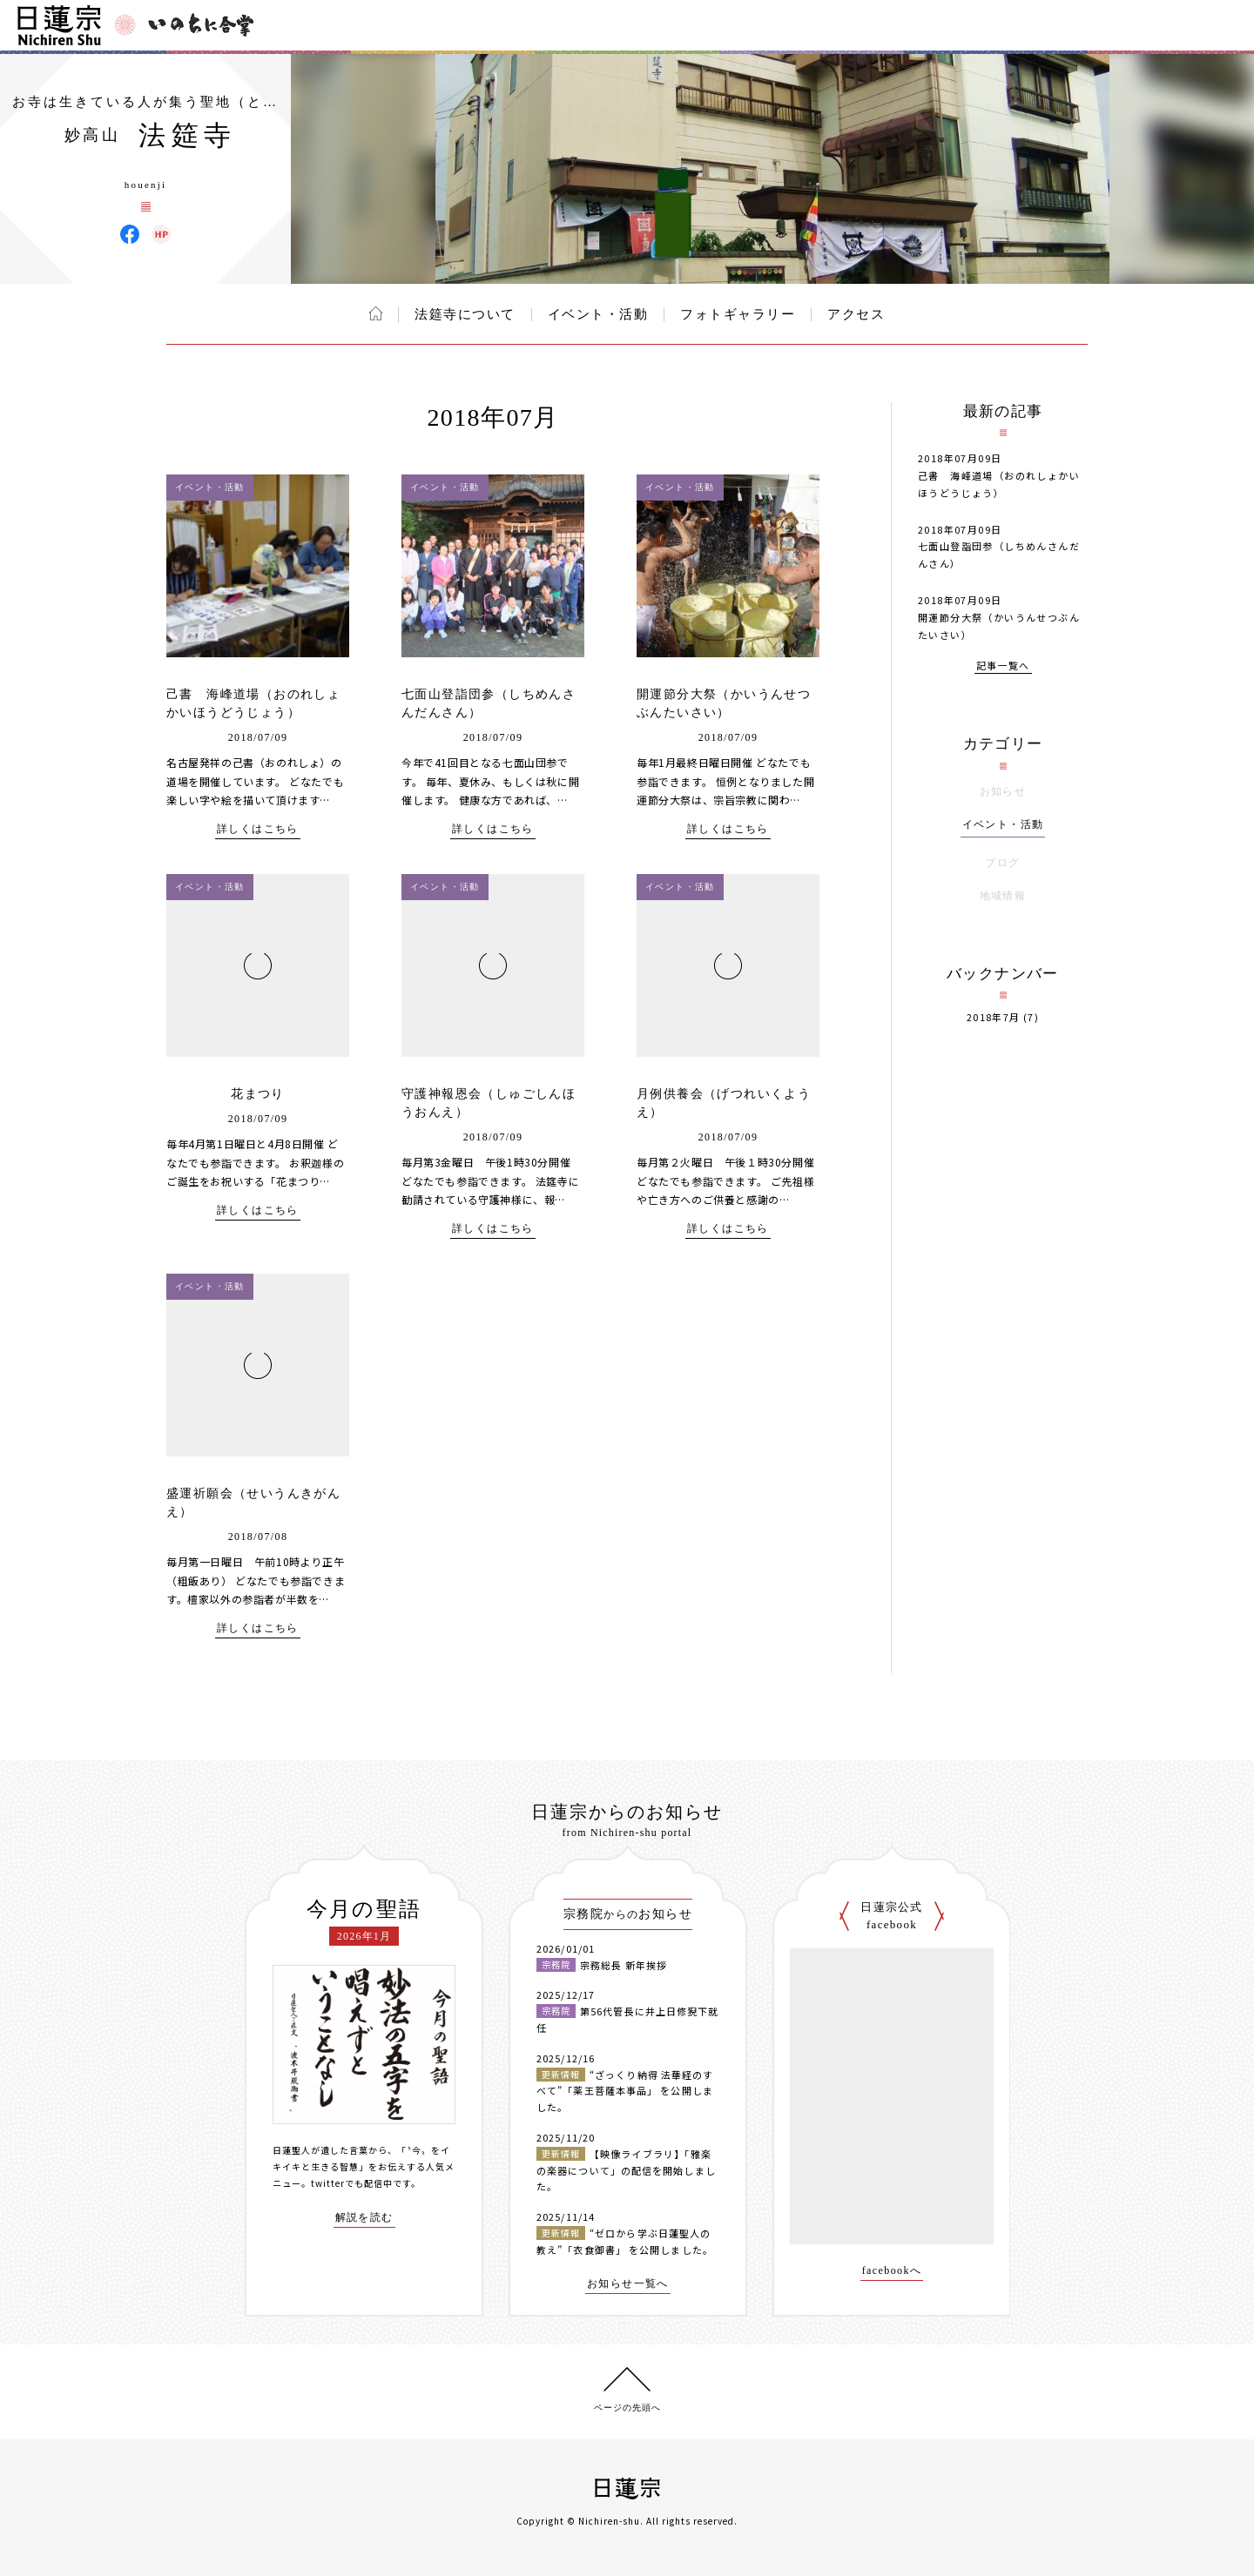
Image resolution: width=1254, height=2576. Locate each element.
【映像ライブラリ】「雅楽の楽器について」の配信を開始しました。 (626, 2170)
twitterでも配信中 (352, 2182)
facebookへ (892, 2271)
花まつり (258, 1093)
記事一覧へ (1003, 666)
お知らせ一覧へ (628, 2284)
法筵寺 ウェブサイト (161, 234)
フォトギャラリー (737, 314)
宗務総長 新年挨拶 (623, 1965)
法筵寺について (465, 314)
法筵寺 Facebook (129, 234)
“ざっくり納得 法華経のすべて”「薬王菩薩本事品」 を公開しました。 (624, 2091)
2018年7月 (994, 1017)
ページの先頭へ (627, 2407)
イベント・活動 (598, 314)
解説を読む (364, 2217)
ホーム (375, 313)
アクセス (856, 314)
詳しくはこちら (258, 829)
